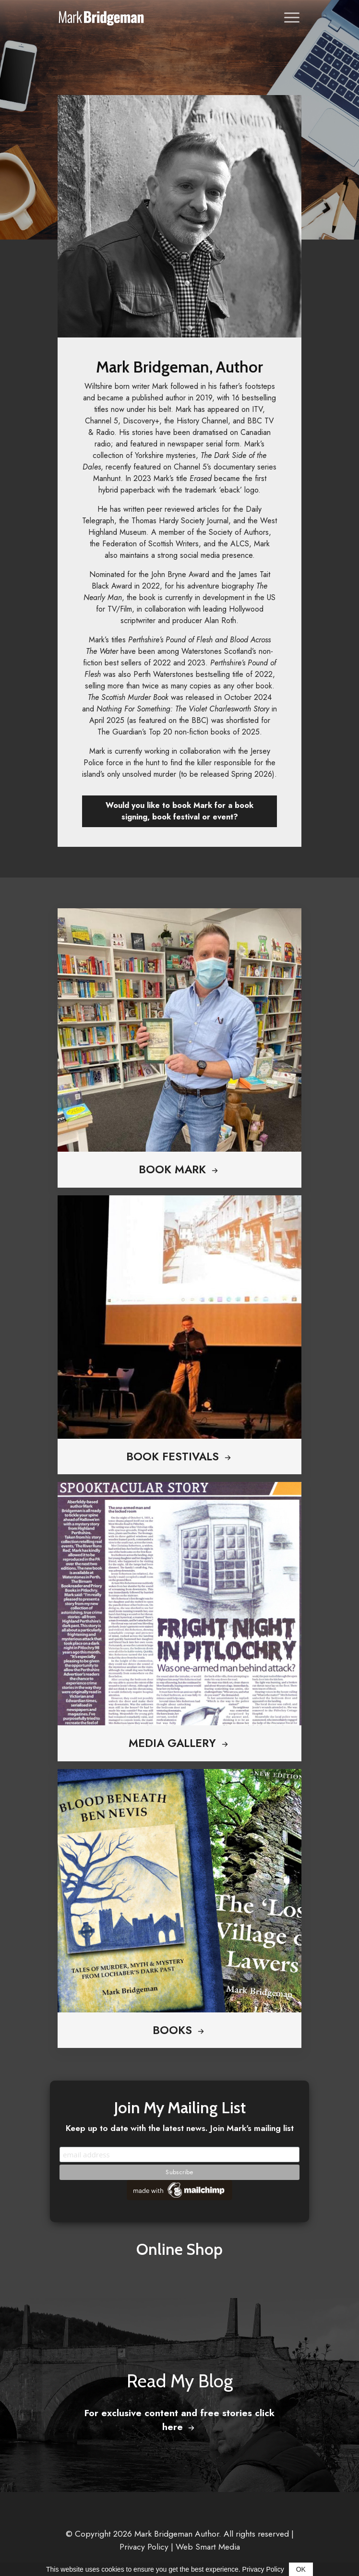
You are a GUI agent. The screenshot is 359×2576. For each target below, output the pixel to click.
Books (179, 2030)
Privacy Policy (144, 2546)
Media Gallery (179, 1743)
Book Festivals (179, 1456)
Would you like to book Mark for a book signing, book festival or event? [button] (179, 811)
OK (301, 2569)
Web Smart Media (208, 2546)
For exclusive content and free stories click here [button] (179, 2419)
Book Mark (179, 1169)
